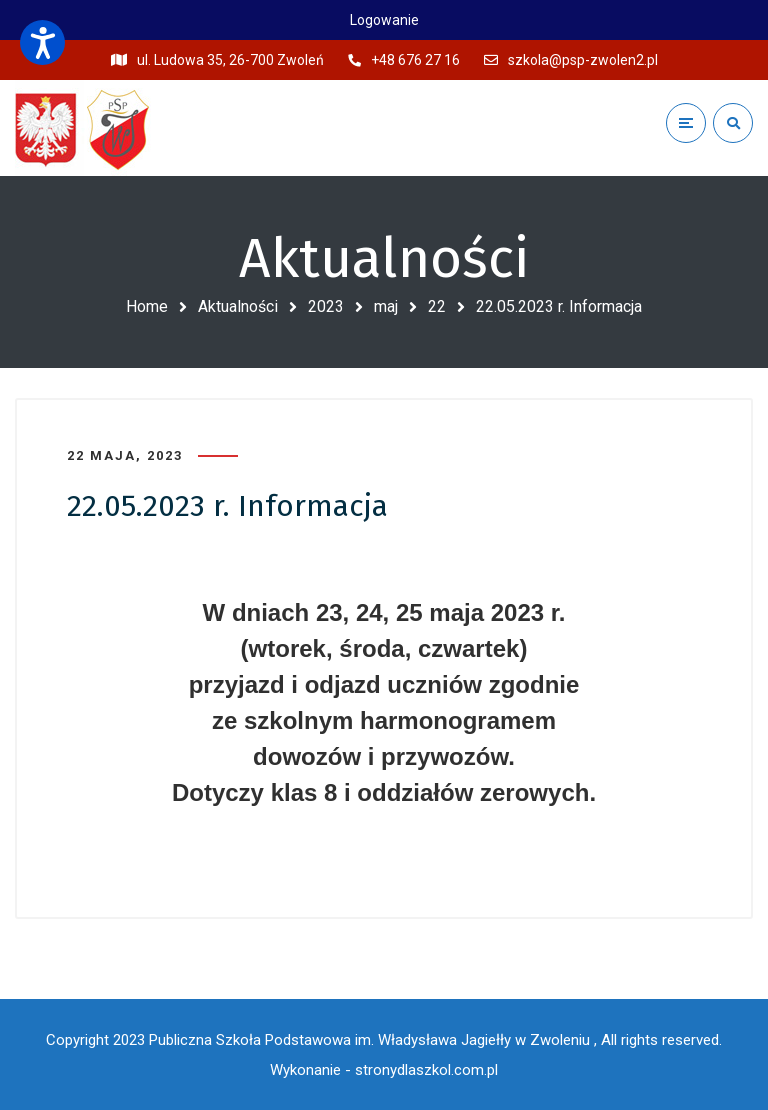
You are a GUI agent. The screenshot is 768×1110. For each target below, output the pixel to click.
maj (386, 306)
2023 (326, 306)
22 (437, 306)
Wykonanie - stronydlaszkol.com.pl (384, 1070)
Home (147, 306)
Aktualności (238, 306)
